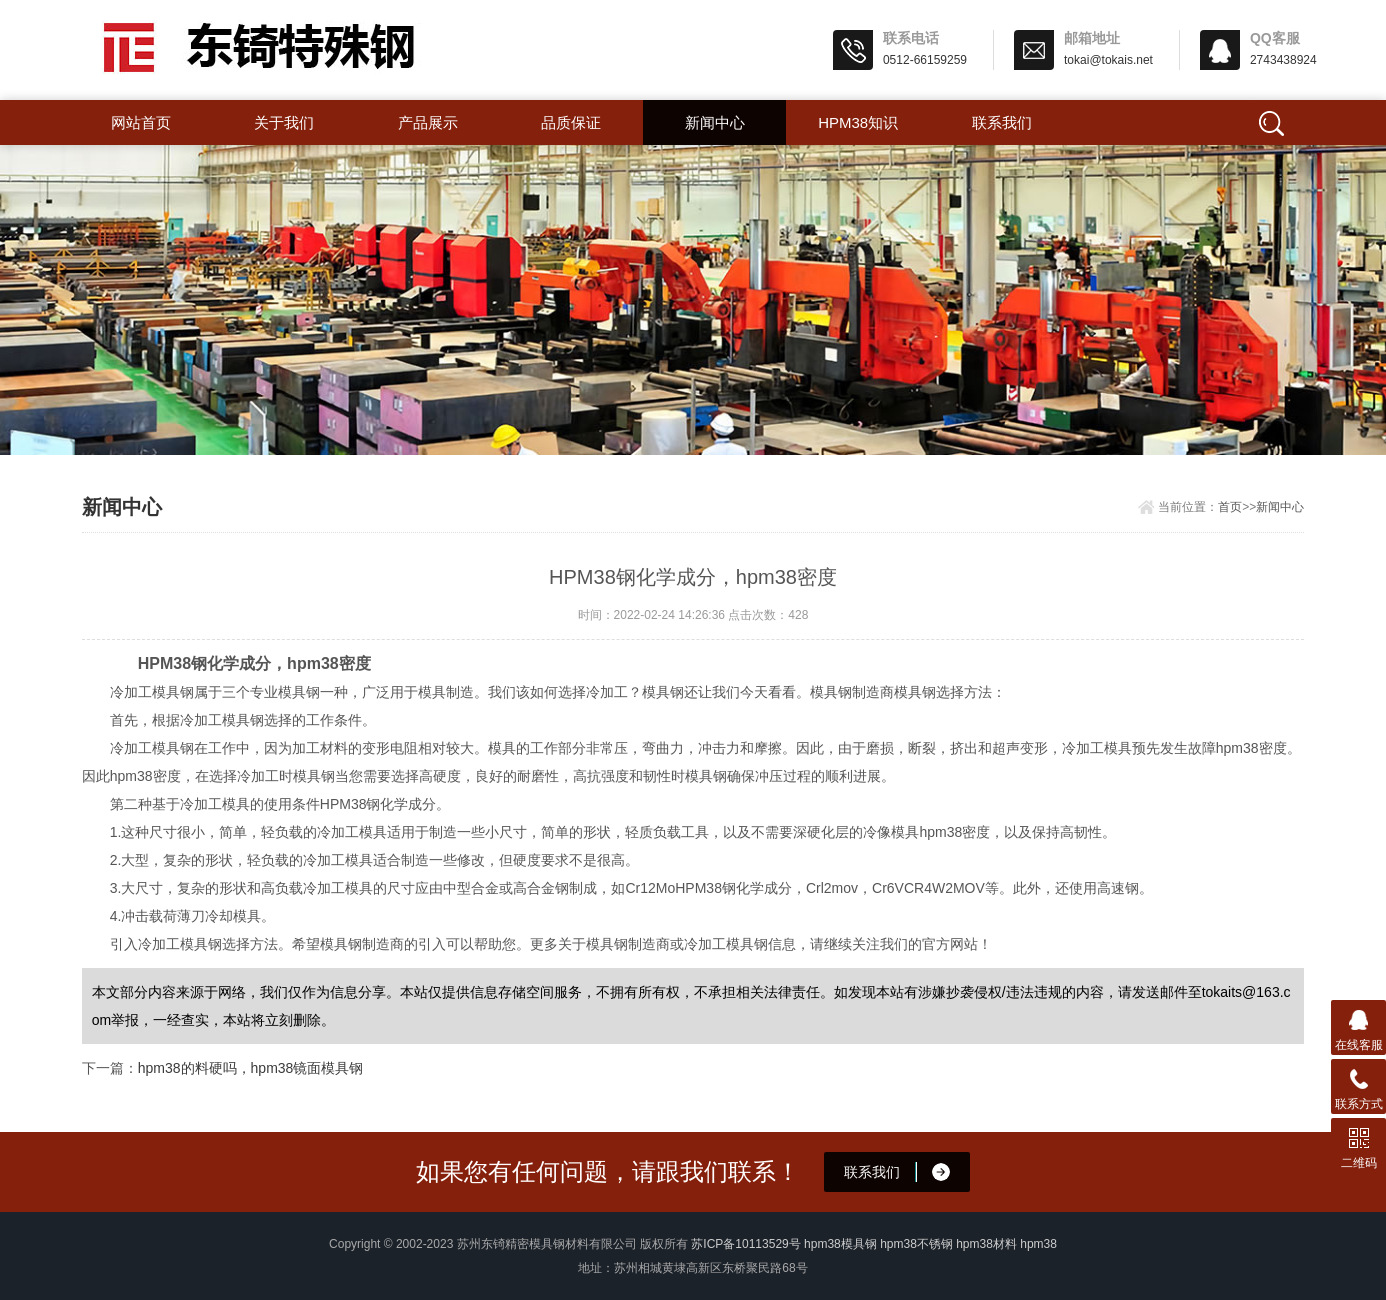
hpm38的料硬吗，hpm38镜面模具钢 (251, 1068)
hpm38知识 (858, 122)
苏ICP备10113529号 (745, 1244)
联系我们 (1002, 122)
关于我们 (284, 122)
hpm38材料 (986, 1244)
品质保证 (571, 122)
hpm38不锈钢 (916, 1244)
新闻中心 (715, 122)
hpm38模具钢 (840, 1244)
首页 (1230, 507)
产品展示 (428, 122)
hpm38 (1038, 1244)
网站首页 (141, 122)
